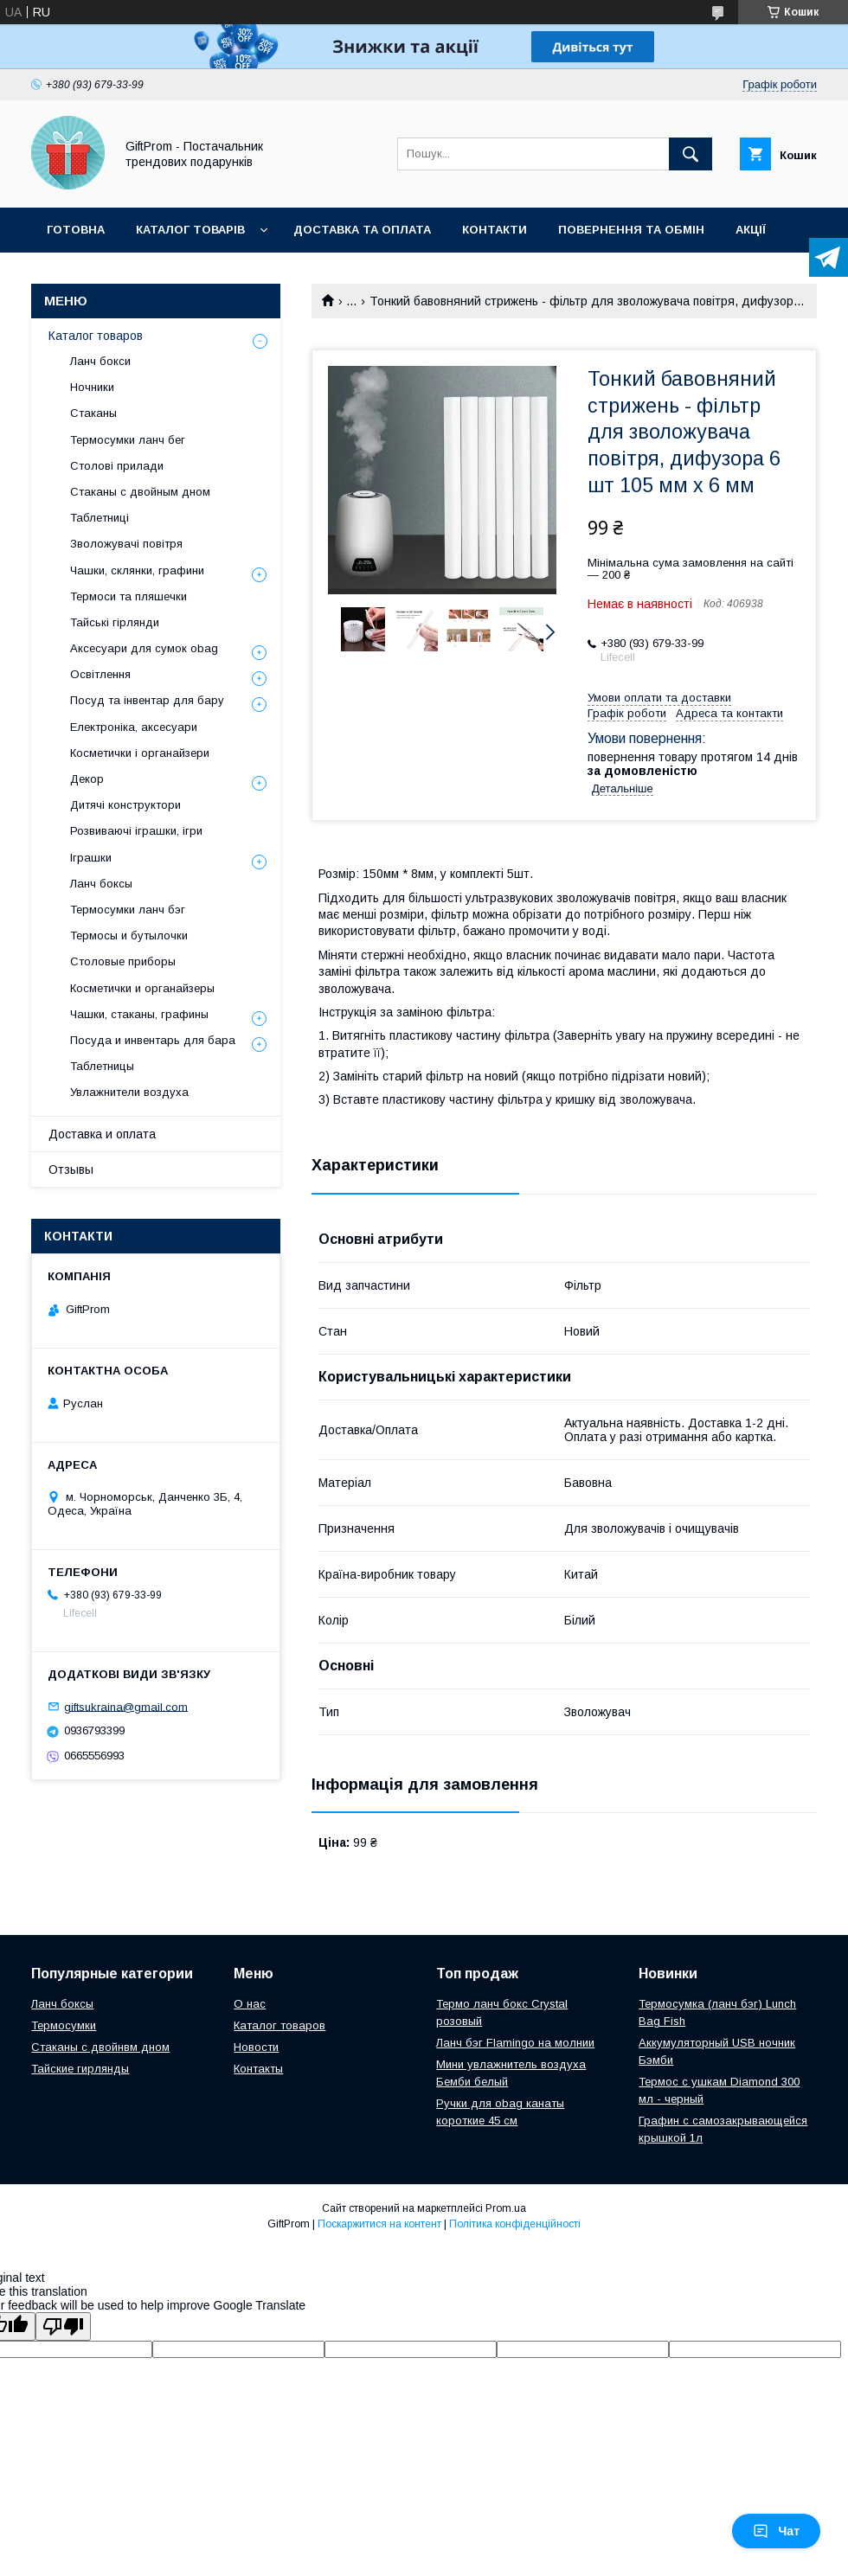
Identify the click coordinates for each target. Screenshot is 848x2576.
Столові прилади (117, 465)
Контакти (494, 229)
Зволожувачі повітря (126, 543)
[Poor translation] (63, 2326)
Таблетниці (99, 517)
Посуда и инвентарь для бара (152, 1040)
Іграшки (91, 857)
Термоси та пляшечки (128, 596)
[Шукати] (690, 154)
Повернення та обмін (631, 229)
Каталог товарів (190, 229)
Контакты (258, 2068)
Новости (256, 2047)
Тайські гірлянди (114, 622)
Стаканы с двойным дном (140, 491)
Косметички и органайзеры (142, 988)
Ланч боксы (101, 883)
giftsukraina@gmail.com (126, 1706)
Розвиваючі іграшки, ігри (136, 830)
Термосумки (63, 2025)
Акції (751, 229)
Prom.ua (505, 2208)
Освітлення (100, 674)
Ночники (92, 387)
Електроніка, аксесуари (133, 727)
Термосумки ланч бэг (127, 909)
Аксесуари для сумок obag (144, 648)
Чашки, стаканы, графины (139, 1014)
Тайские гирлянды (80, 2068)
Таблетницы (102, 1066)
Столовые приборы (123, 961)
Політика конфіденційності (515, 2224)
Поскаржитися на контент (379, 2224)
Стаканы (93, 413)
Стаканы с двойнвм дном (100, 2047)
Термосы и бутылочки (129, 935)
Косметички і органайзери (139, 753)
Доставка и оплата (102, 1134)
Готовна (76, 229)
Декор (87, 778)
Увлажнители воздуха (129, 1092)
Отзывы (70, 1169)
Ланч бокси (100, 361)
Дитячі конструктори (125, 804)
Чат (776, 2531)
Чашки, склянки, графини (137, 570)
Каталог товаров (95, 336)
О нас (250, 2003)
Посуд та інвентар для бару (147, 700)
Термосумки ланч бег (127, 439)
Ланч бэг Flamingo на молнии (515, 2042)
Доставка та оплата (362, 229)
